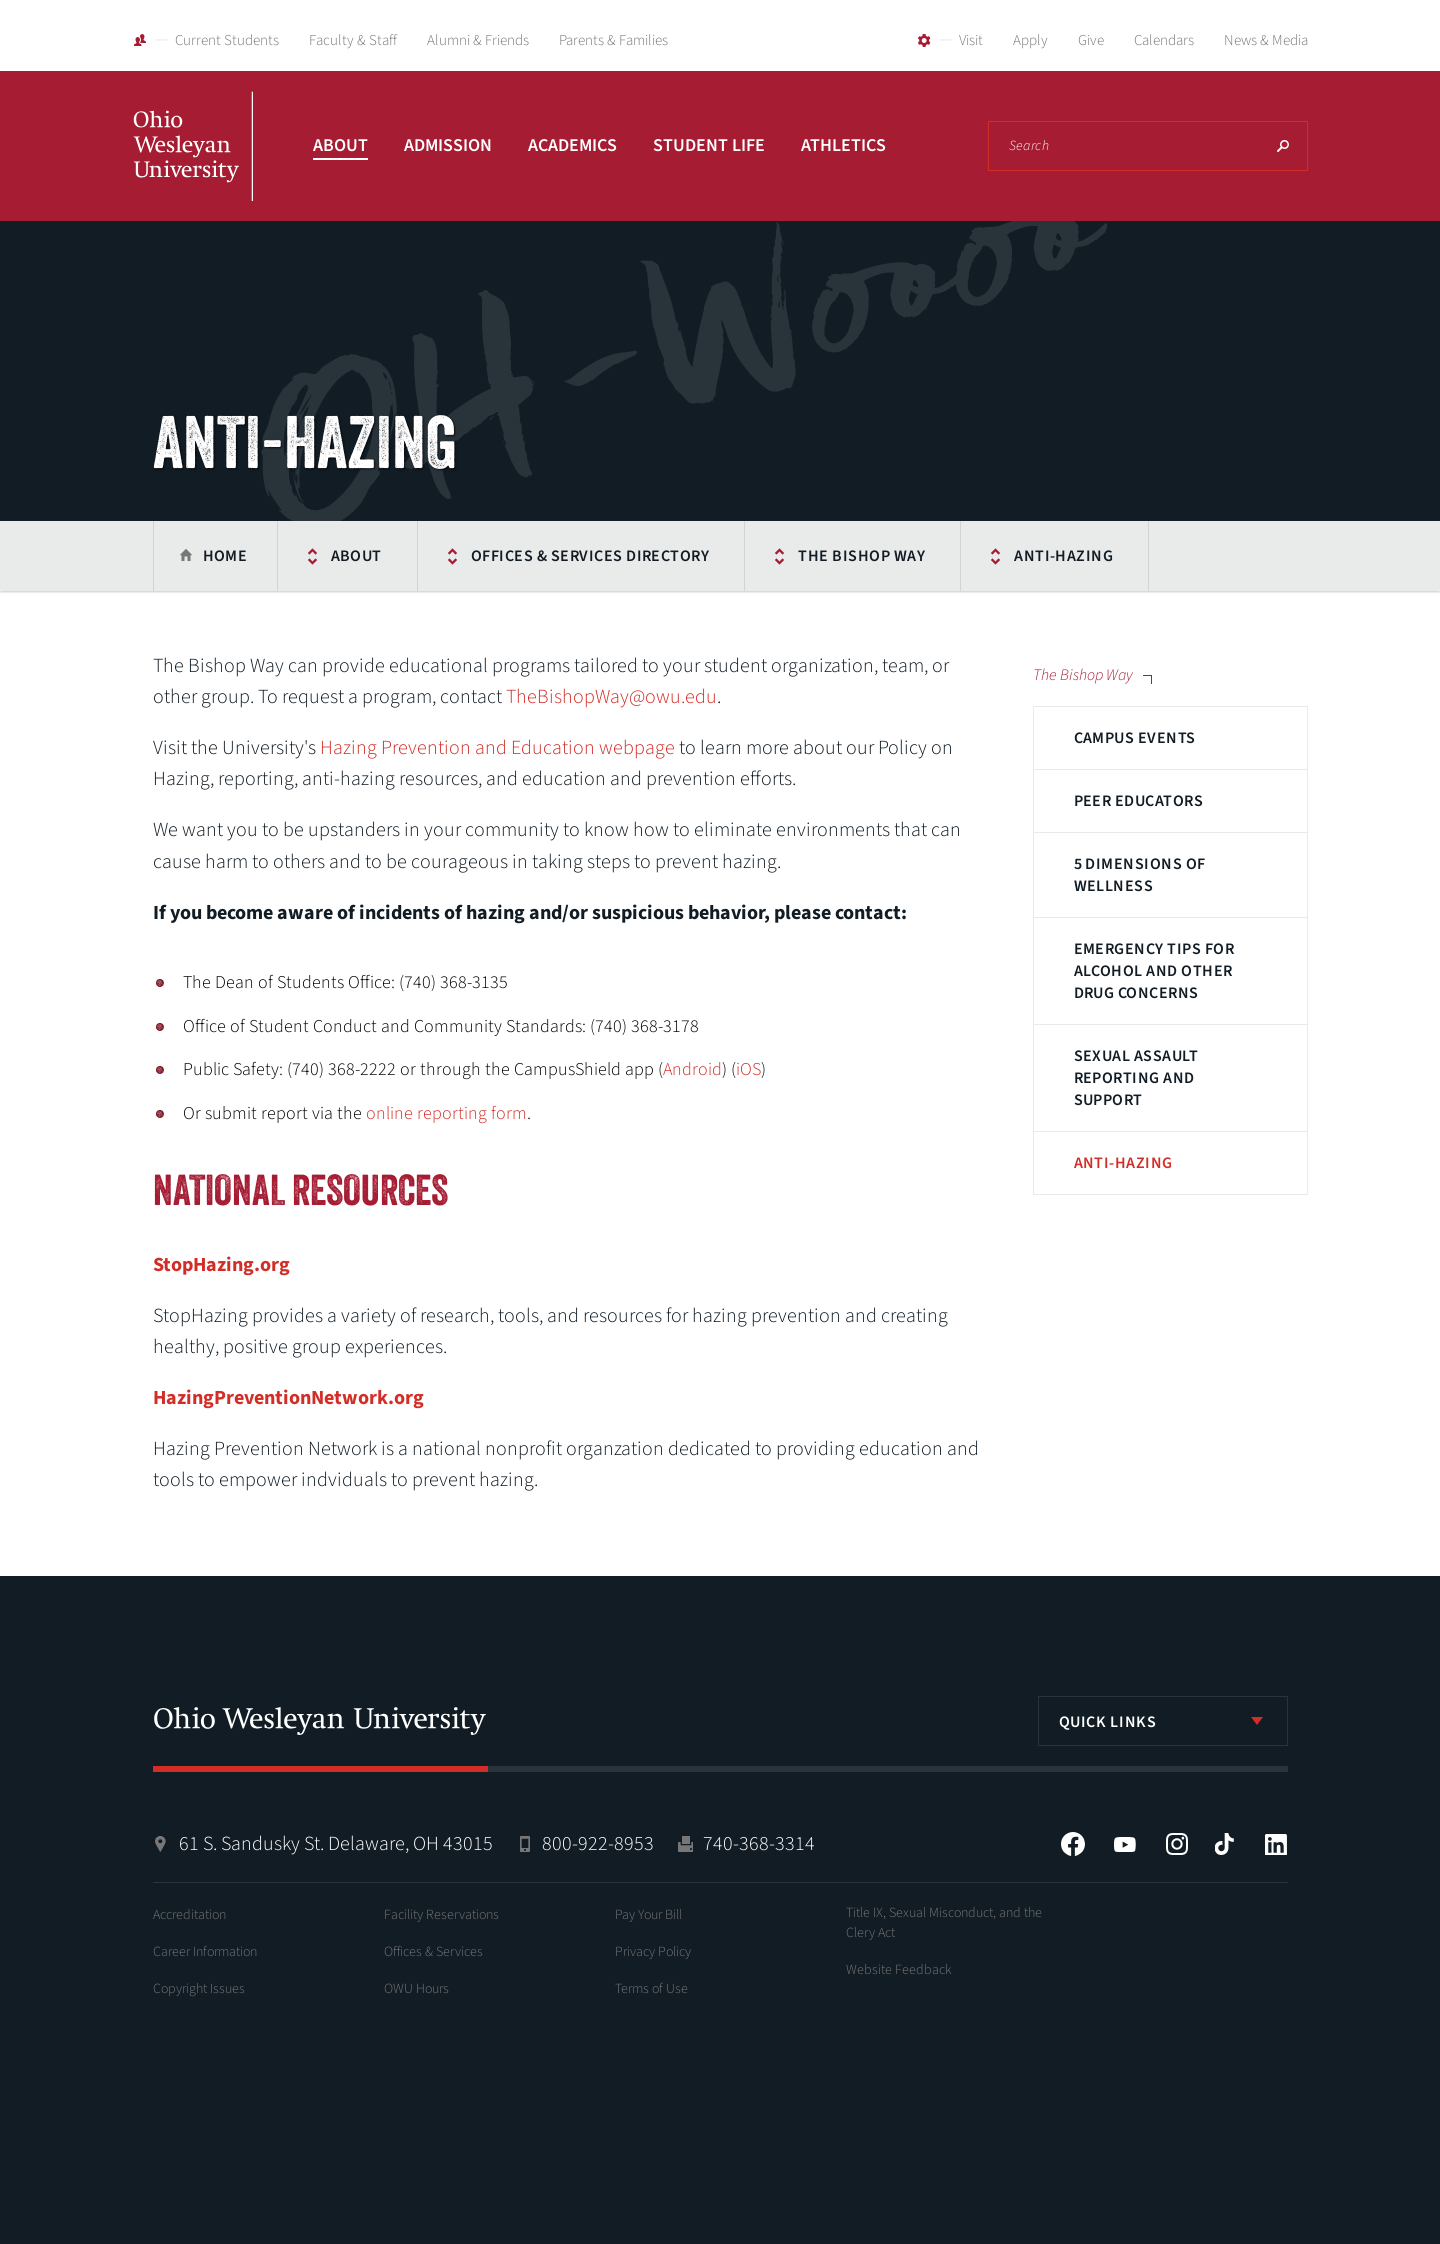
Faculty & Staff (353, 40)
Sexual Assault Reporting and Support (1136, 1078)
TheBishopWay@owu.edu (611, 697)
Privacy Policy (653, 1952)
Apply (1030, 40)
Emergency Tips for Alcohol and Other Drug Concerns (1154, 971)
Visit (971, 40)
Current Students (227, 40)
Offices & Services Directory (590, 556)
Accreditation (189, 1915)
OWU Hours (416, 1989)
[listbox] (1163, 1721)
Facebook (1073, 1844)
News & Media (1266, 40)
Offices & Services (433, 1952)
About (340, 145)
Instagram (1177, 1844)
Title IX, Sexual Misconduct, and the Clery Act (944, 1923)
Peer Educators (1139, 801)
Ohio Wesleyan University (193, 168)
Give (1091, 40)
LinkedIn (1276, 1844)
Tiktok (1224, 1844)
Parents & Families (613, 40)
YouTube (1125, 1844)
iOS (748, 1069)
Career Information (205, 1952)
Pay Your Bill (648, 1915)
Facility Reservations (441, 1915)
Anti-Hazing (1063, 556)
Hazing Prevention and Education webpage (497, 748)
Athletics (843, 145)
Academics (572, 145)
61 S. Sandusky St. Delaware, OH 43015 (336, 1844)
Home (225, 556)
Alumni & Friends (478, 40)
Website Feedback (899, 1970)
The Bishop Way (861, 556)
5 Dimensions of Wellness (1140, 875)
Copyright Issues (199, 1989)
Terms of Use (651, 1989)
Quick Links (1108, 1722)
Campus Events (1135, 738)
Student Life (709, 145)
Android (692, 1069)
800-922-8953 (598, 1844)
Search (1283, 146)
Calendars (1164, 40)
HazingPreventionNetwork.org (288, 1398)
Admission (448, 145)
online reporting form (446, 1113)
